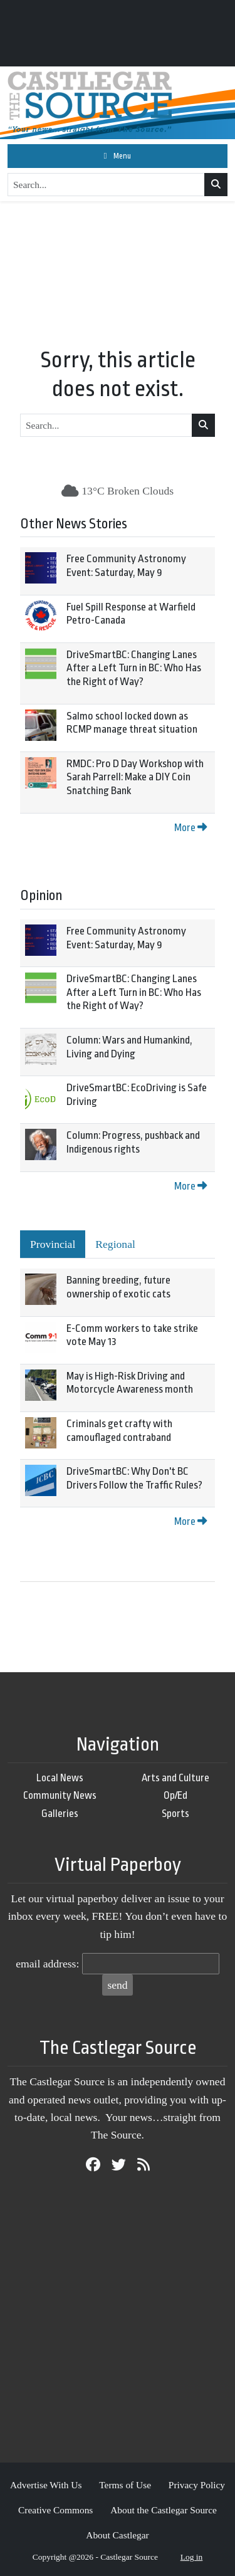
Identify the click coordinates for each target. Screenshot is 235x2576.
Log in (191, 2557)
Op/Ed (175, 1795)
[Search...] (106, 185)
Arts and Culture (175, 1778)
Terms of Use (125, 2484)
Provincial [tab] (52, 1244)
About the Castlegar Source (163, 2510)
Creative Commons (55, 2510)
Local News (59, 1778)
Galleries (59, 1813)
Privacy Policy (197, 2484)
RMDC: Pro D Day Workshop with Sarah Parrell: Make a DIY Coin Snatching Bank (135, 777)
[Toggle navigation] (117, 156)
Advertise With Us (46, 2484)
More (190, 828)
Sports (175, 1813)
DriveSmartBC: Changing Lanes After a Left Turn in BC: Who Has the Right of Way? (133, 668)
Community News (60, 1795)
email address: (47, 1963)
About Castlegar (117, 2535)
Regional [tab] (115, 1244)
